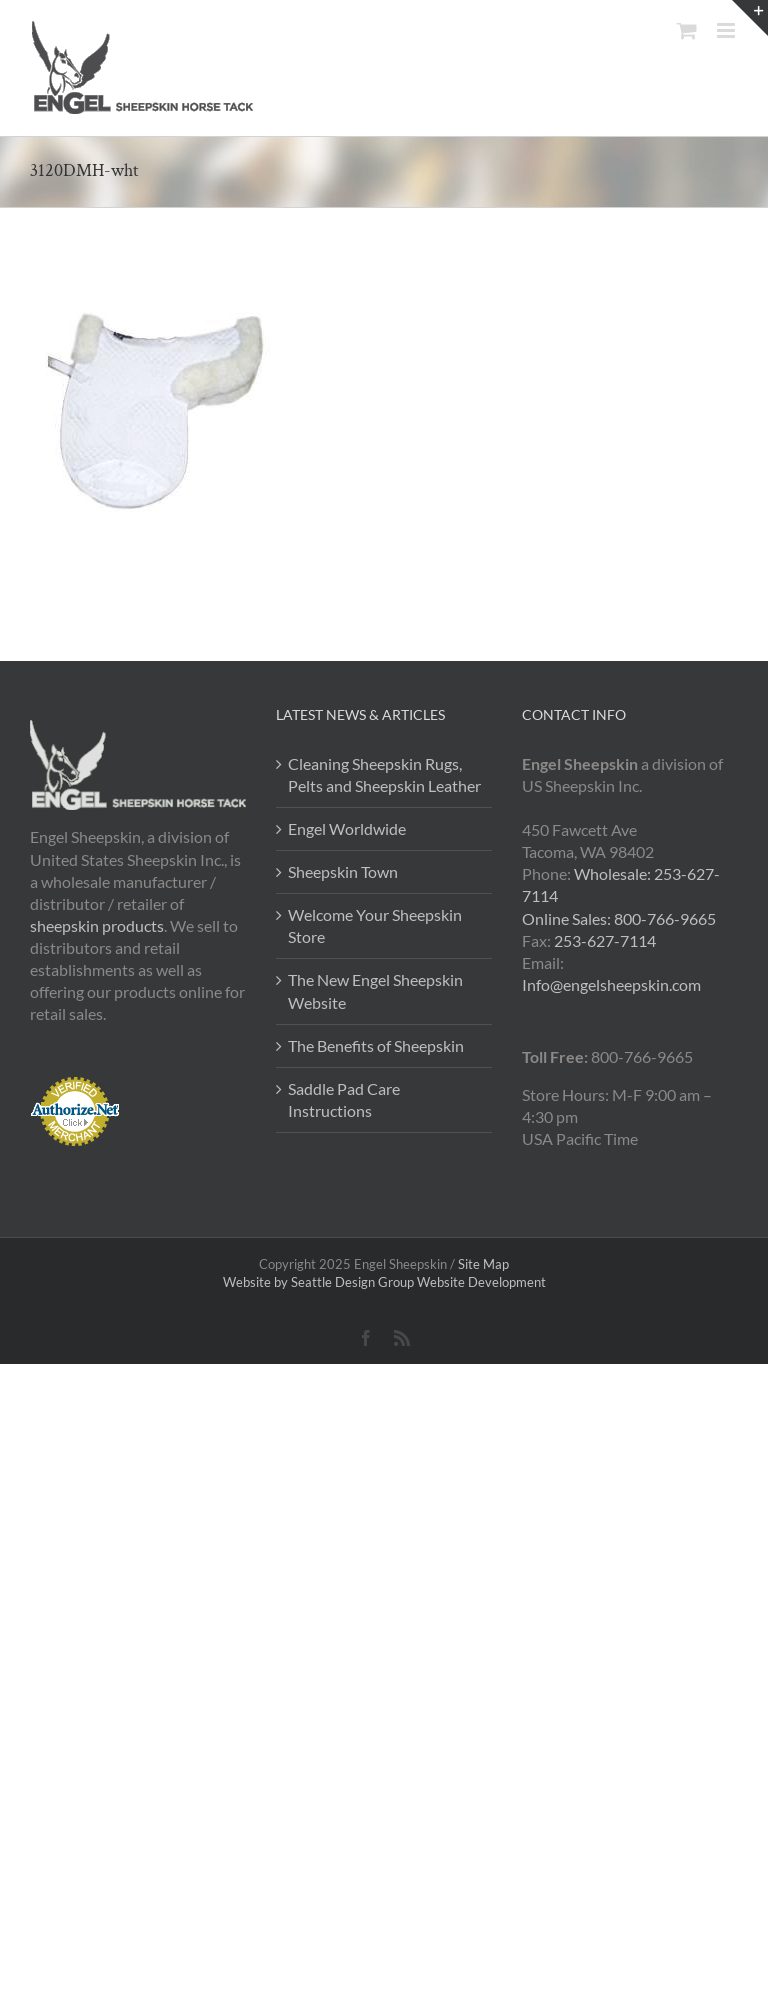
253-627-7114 (605, 940)
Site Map (483, 1264)
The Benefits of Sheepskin (376, 1045)
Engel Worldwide (347, 828)
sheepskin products (97, 925)
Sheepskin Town (343, 871)
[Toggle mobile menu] (727, 30)
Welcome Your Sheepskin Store (375, 925)
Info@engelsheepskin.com (611, 984)
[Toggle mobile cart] (687, 30)
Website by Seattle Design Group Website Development (384, 1282)
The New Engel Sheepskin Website (375, 990)
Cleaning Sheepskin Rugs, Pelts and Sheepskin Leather (384, 774)
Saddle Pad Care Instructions (344, 1099)
